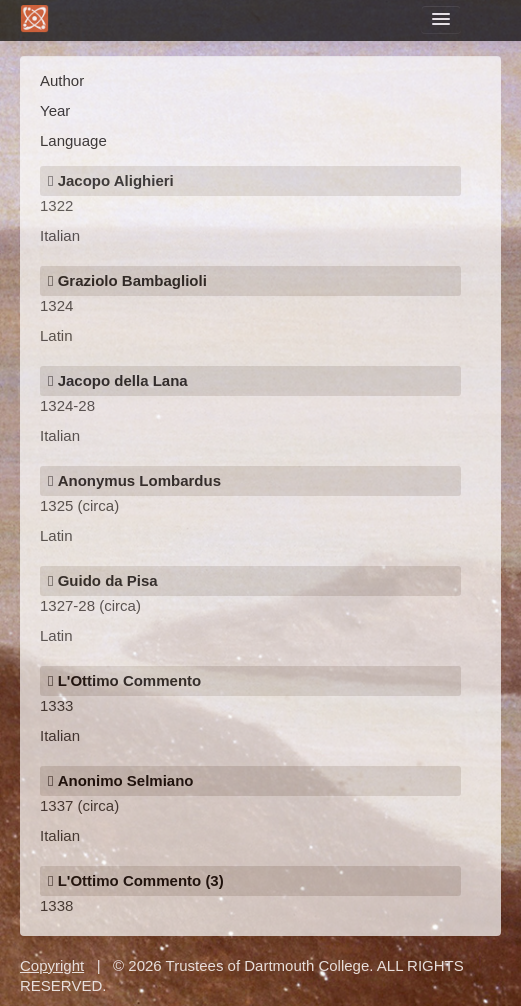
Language (73, 140)
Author (62, 80)
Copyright (52, 965)
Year (55, 110)
